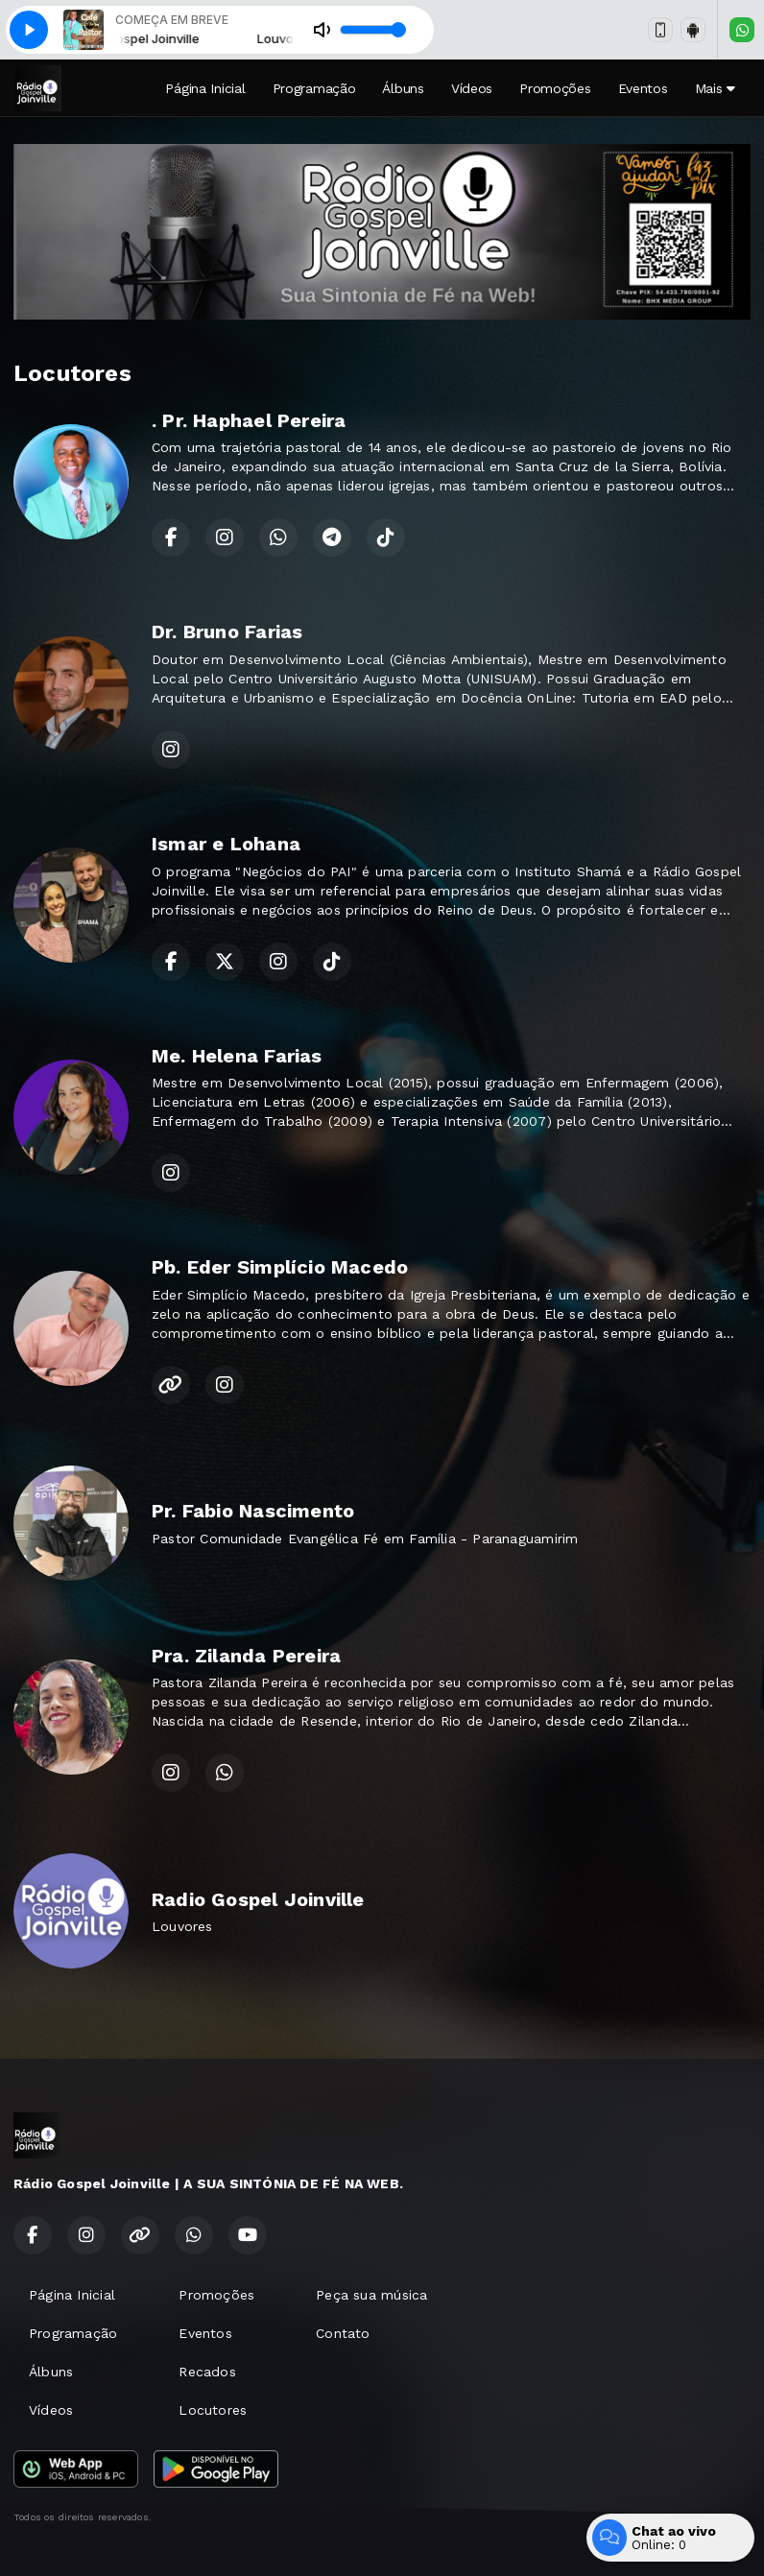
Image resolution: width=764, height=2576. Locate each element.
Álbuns (402, 88)
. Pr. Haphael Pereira (249, 420)
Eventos (643, 88)
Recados (207, 2371)
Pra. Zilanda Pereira (246, 1655)
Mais (715, 88)
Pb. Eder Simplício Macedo (280, 1266)
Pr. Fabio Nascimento (253, 1510)
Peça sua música (371, 2294)
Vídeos (471, 88)
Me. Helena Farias (237, 1055)
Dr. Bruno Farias (227, 631)
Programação (314, 88)
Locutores (213, 2410)
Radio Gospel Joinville (258, 1899)
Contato (343, 2333)
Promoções (554, 88)
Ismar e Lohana (226, 843)
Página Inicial (205, 88)
